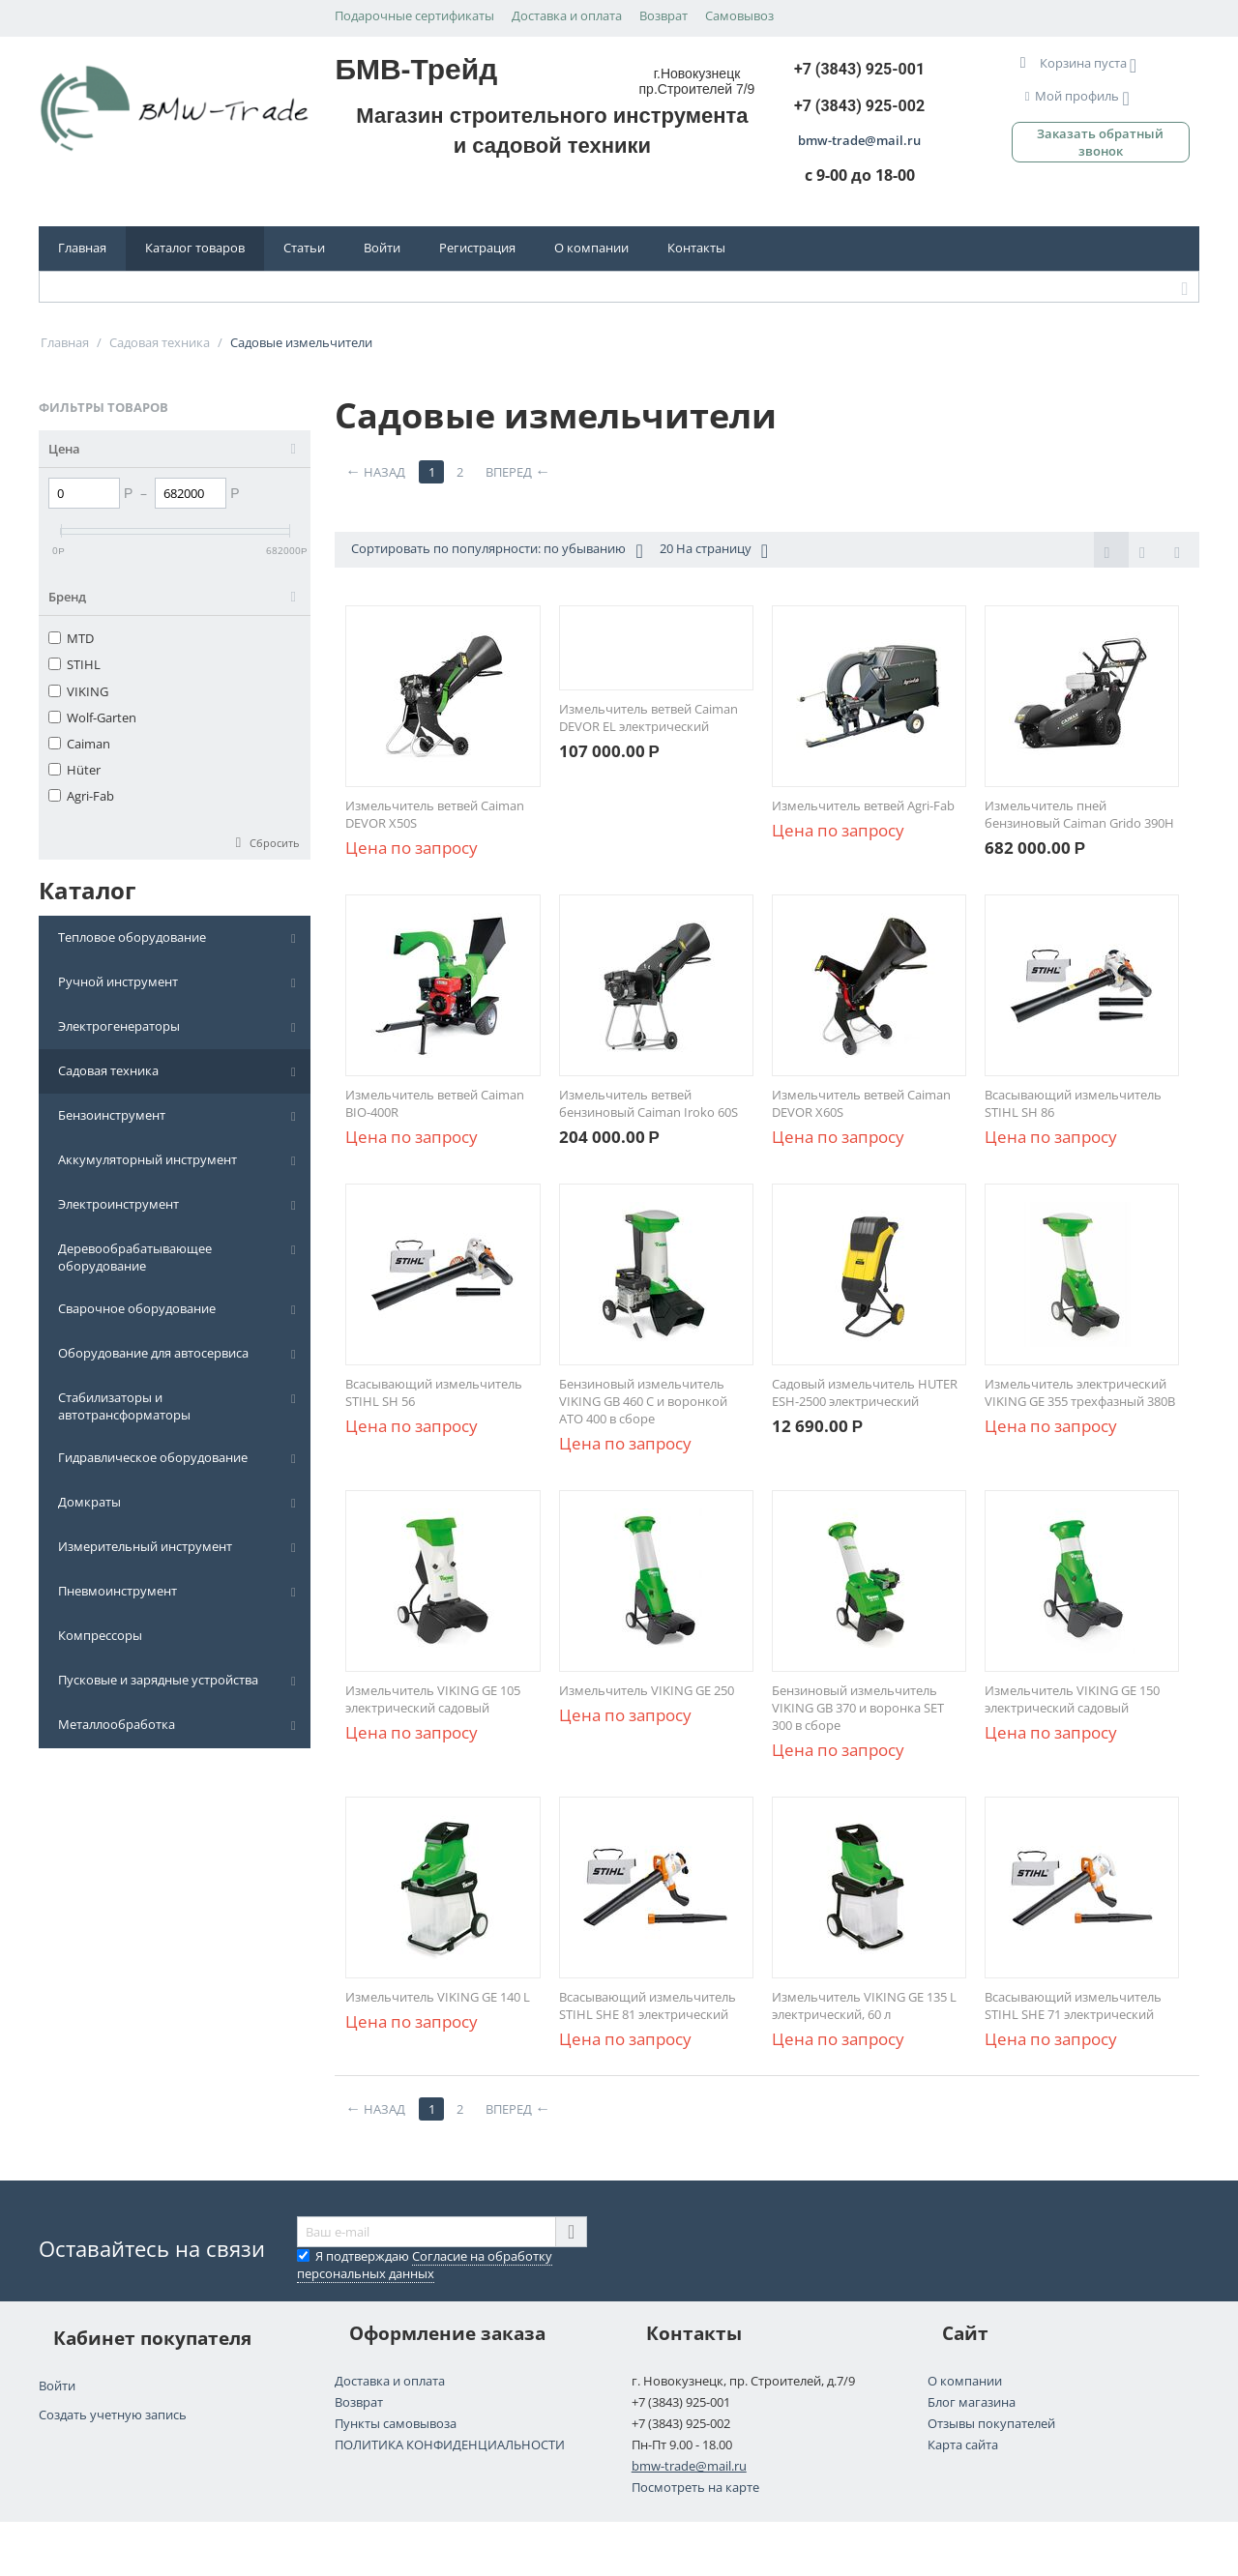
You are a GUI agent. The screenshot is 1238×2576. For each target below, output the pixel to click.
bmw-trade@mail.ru (689, 2465)
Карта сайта (963, 2444)
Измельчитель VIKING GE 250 (646, 1690)
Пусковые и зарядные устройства (158, 1679)
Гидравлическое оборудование (153, 1457)
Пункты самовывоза (396, 2423)
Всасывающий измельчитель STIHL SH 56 (433, 1392)
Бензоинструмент (111, 1115)
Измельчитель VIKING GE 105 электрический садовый (432, 1699)
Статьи (304, 247)
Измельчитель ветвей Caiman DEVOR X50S (434, 814)
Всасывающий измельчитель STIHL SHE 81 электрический (647, 2005)
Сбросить (274, 842)
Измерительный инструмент (145, 1546)
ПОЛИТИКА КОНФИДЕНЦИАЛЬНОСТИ (450, 2444)
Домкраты (89, 1501)
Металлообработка (116, 1724)
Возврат (663, 15)
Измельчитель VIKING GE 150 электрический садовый (1072, 1699)
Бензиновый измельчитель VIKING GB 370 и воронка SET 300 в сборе (858, 1708)
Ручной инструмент (118, 981)
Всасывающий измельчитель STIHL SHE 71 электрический (1073, 2005)
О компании (591, 247)
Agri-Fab (81, 796)
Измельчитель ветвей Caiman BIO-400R (434, 1103)
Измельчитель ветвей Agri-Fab (863, 805)
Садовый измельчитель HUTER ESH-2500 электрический (865, 1392)
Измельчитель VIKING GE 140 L (437, 1996)
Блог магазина (972, 2402)
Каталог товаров (195, 247)
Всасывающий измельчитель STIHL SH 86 (1073, 1103)
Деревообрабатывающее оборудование (135, 1257)
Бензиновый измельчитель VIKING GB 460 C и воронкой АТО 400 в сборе (643, 1401)
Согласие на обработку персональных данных (424, 2264)
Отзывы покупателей (991, 2423)
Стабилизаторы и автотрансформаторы (124, 1406)
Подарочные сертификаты (414, 15)
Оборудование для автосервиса (153, 1352)
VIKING (78, 691)
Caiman (79, 743)
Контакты (696, 247)
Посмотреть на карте (695, 2487)
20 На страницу (714, 551)
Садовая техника (108, 1070)
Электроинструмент (118, 1204)
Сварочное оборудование (137, 1308)
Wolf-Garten (92, 717)
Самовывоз (739, 15)
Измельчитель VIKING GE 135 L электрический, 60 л (864, 2005)
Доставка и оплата (567, 15)
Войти (382, 247)
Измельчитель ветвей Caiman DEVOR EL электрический (648, 717)
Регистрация (477, 247)
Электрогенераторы (119, 1026)
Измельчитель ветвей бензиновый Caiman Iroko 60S (648, 1103)
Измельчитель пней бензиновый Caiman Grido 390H (1079, 814)
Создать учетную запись (113, 2414)
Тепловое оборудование (132, 937)
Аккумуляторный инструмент (147, 1159)
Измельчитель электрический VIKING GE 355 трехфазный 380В (1080, 1392)
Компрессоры (100, 1635)
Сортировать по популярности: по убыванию (496, 551)
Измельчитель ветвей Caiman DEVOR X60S (861, 1103)
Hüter (74, 769)
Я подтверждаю (424, 2264)
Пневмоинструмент (117, 1590)
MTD (71, 638)
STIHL (74, 664)
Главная (82, 247)
